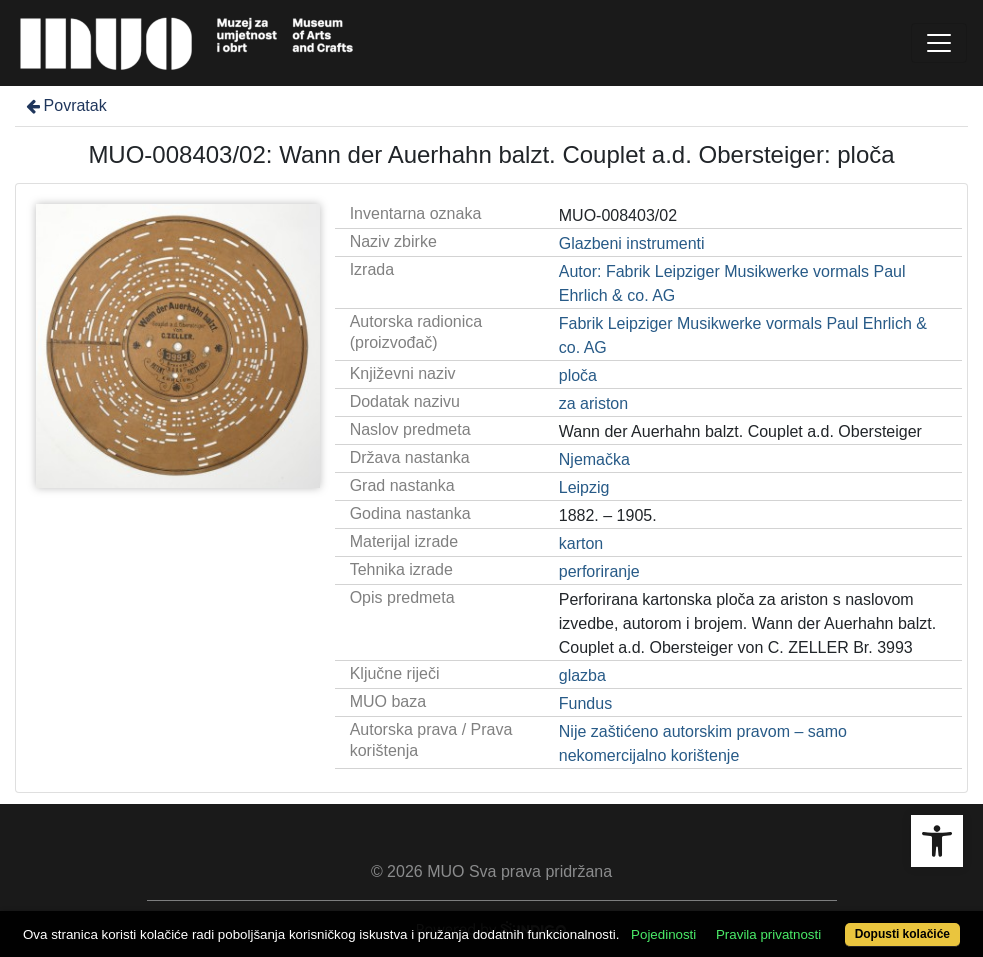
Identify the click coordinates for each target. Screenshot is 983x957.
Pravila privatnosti (768, 934)
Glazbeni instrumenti (632, 243)
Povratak (65, 105)
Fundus (585, 703)
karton (581, 543)
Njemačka (594, 459)
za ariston (593, 403)
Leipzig (584, 487)
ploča (578, 375)
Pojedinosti (663, 934)
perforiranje (599, 571)
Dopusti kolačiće (902, 934)
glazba (582, 675)
